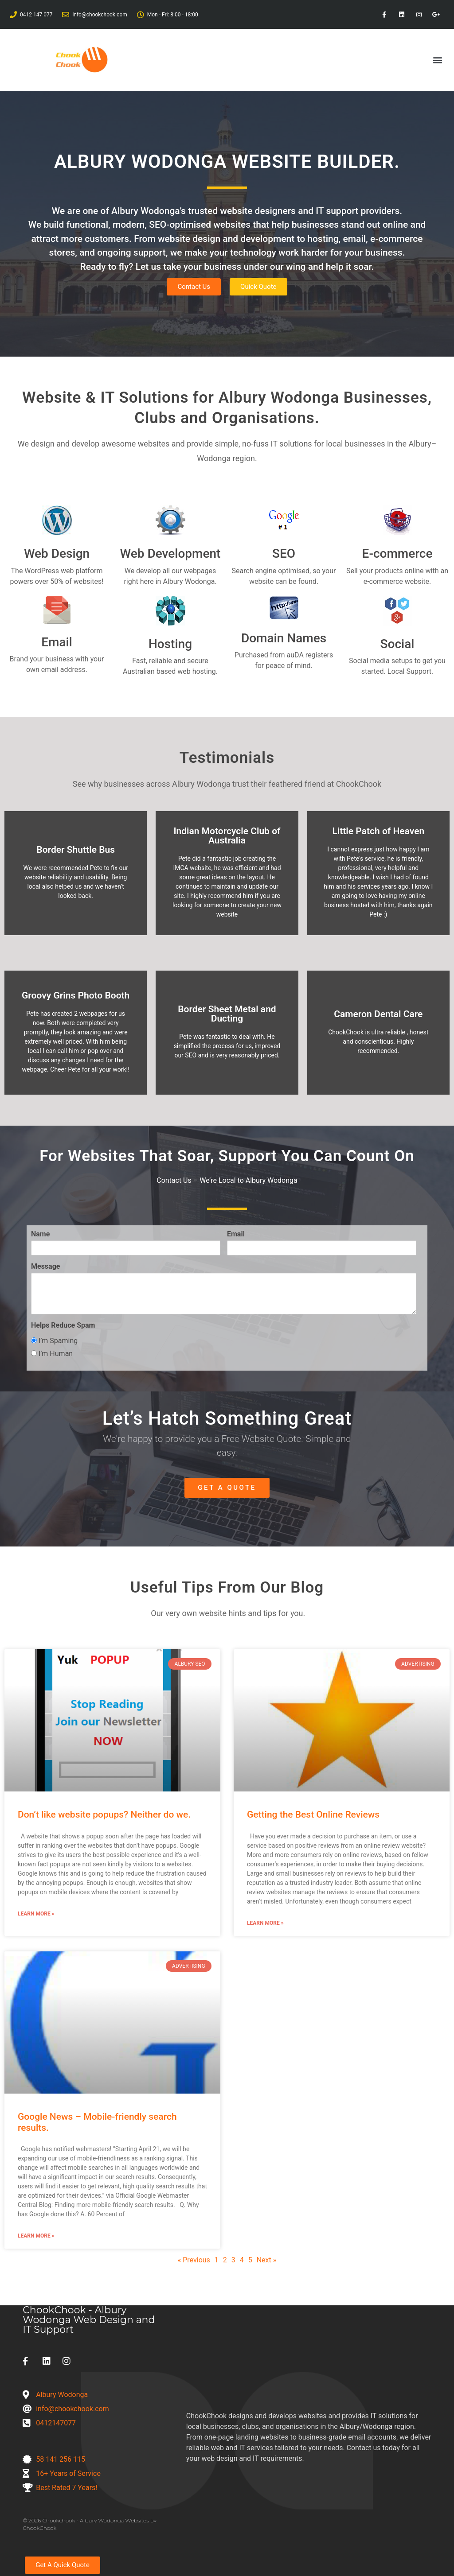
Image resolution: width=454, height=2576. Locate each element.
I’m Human (52, 1354)
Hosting (170, 644)
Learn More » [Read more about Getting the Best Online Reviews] (265, 1923)
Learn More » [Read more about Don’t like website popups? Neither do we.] (36, 1914)
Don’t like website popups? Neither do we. (104, 1814)
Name (40, 1234)
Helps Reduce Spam (63, 1325)
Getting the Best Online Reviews (313, 1814)
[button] (438, 60)
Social (397, 644)
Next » (267, 2260)
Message (45, 1266)
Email (56, 642)
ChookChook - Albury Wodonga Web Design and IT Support (89, 2319)
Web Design (57, 553)
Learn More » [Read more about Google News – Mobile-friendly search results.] (36, 2236)
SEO (283, 553)
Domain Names (283, 638)
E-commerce (397, 553)
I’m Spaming (54, 1341)
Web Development (170, 553)
